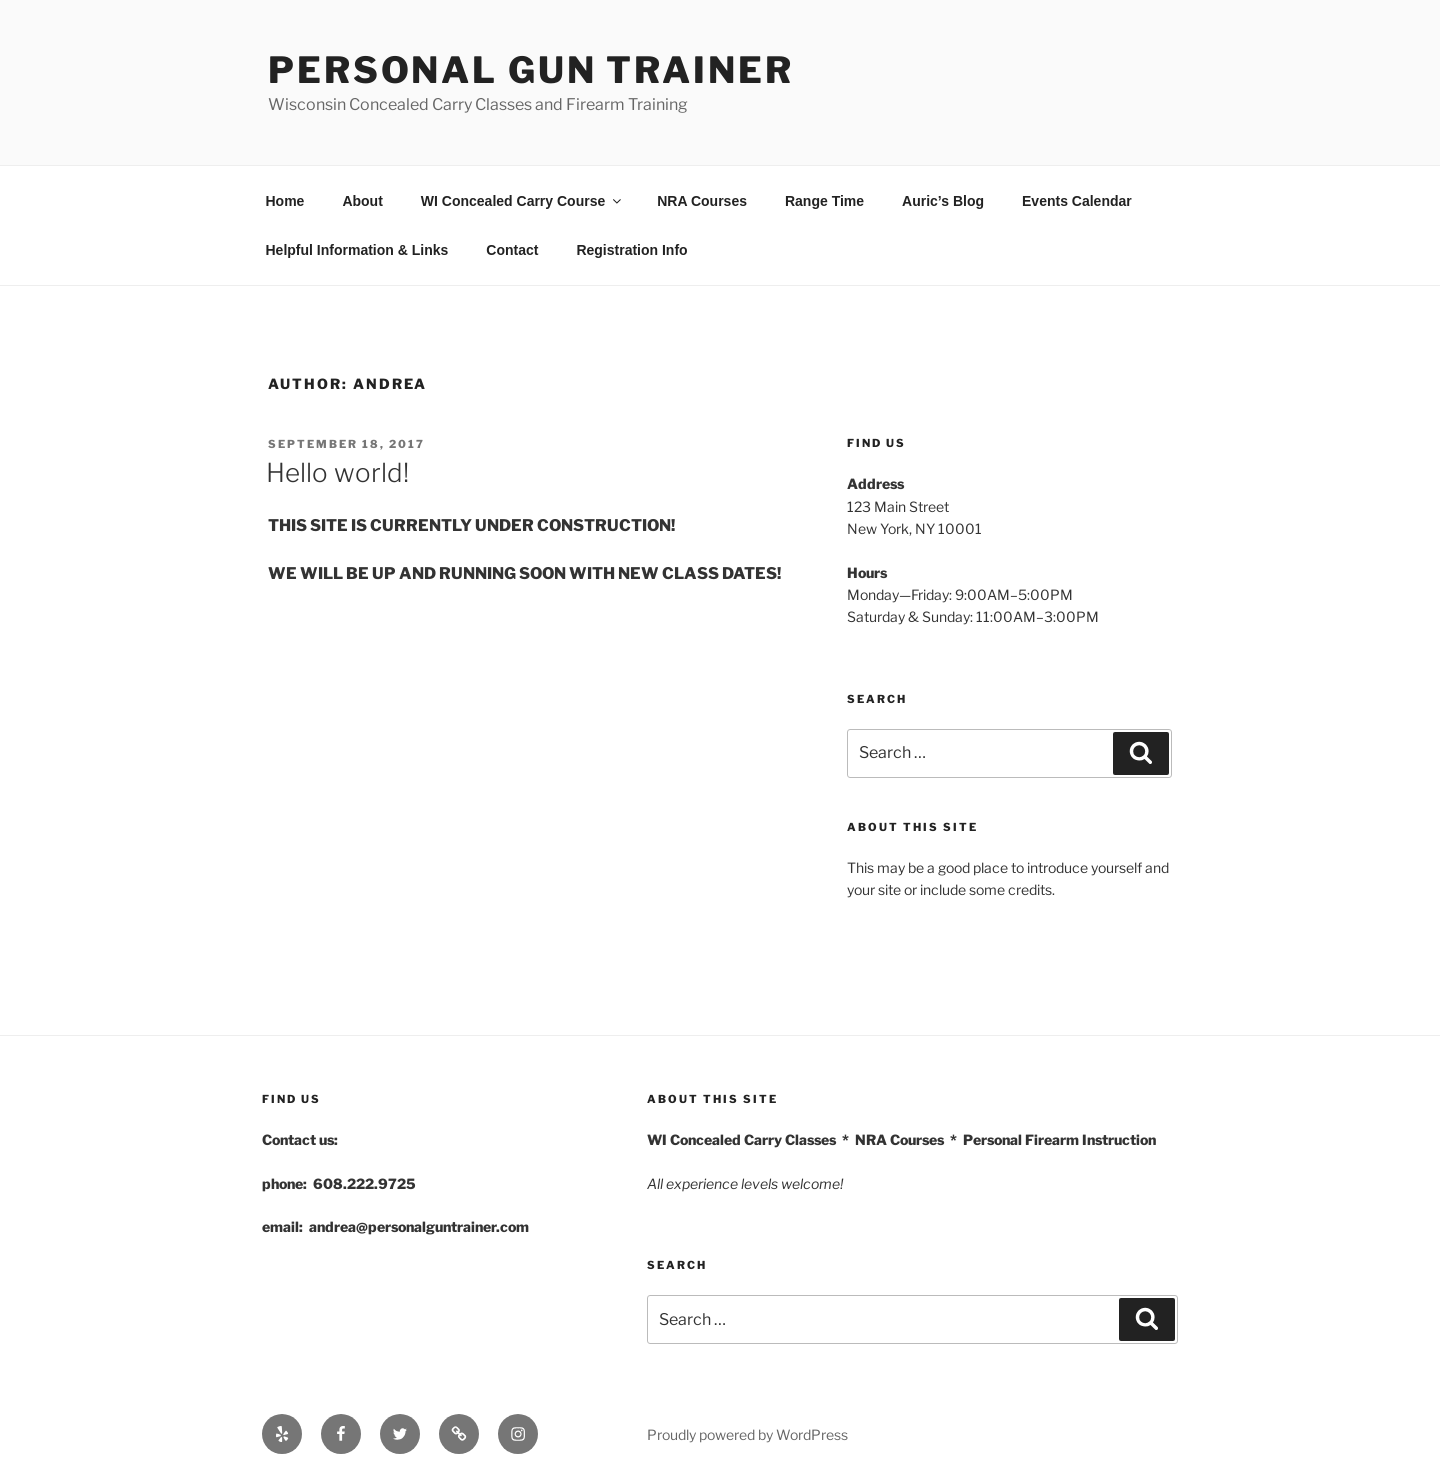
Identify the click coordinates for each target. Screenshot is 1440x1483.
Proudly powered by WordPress (747, 1434)
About (362, 201)
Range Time (824, 201)
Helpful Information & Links (357, 250)
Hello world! (337, 472)
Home (285, 201)
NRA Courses (702, 201)
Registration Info (631, 250)
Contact (512, 250)
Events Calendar (1077, 201)
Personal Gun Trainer (531, 70)
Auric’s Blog (943, 201)
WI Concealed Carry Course (522, 201)
